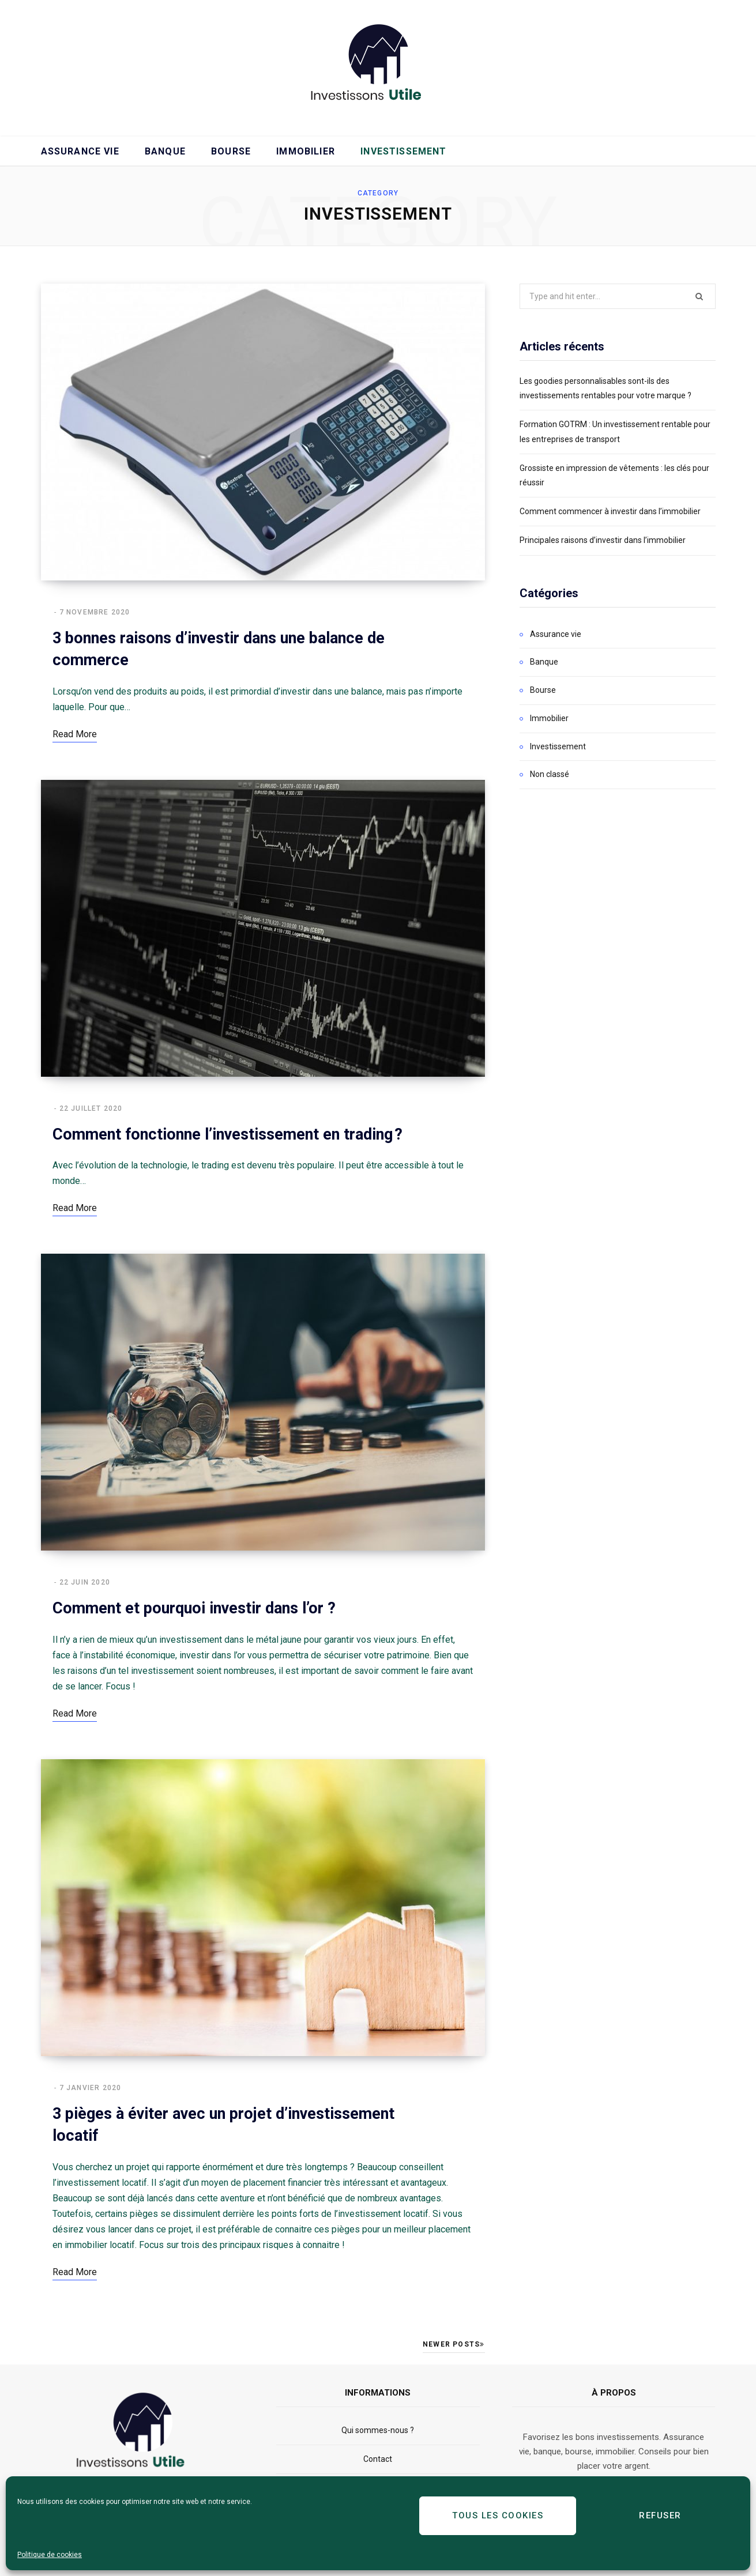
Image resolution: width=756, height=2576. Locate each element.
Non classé (549, 774)
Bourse (231, 151)
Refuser (660, 2515)
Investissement (403, 151)
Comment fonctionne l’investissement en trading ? (227, 1134)
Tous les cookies (497, 2515)
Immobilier (305, 151)
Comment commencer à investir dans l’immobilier (610, 511)
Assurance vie (80, 151)
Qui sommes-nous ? (377, 2430)
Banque (165, 151)
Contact (377, 2459)
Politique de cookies (49, 2555)
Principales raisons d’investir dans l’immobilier (603, 540)
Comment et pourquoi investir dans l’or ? (194, 1608)
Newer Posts (453, 2344)
